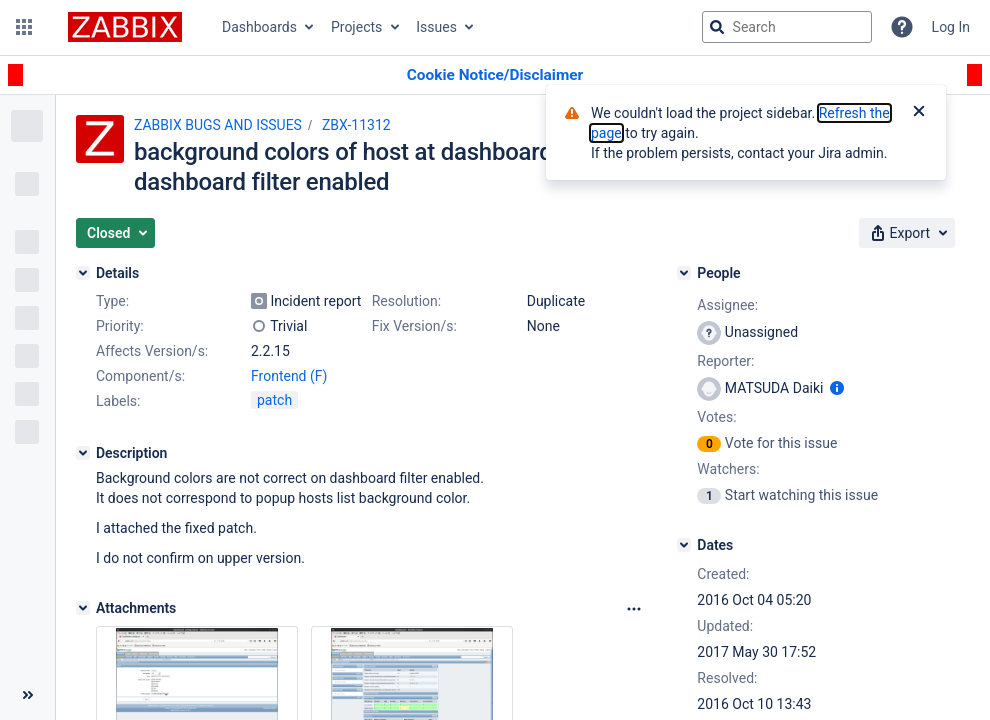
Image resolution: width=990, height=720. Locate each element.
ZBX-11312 (356, 125)
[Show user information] (837, 388)
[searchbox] (787, 27)
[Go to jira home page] (125, 27)
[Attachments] (83, 608)
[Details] (83, 273)
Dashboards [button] (259, 27)
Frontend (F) (289, 376)
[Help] (902, 27)
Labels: (118, 401)
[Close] (919, 113)
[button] (24, 27)
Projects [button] (356, 27)
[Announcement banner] (495, 75)
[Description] (83, 453)
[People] (684, 273)
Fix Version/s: (414, 326)
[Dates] (684, 545)
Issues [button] (436, 27)
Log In (951, 27)
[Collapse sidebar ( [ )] (27, 695)
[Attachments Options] (634, 609)
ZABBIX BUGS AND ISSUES (218, 125)
